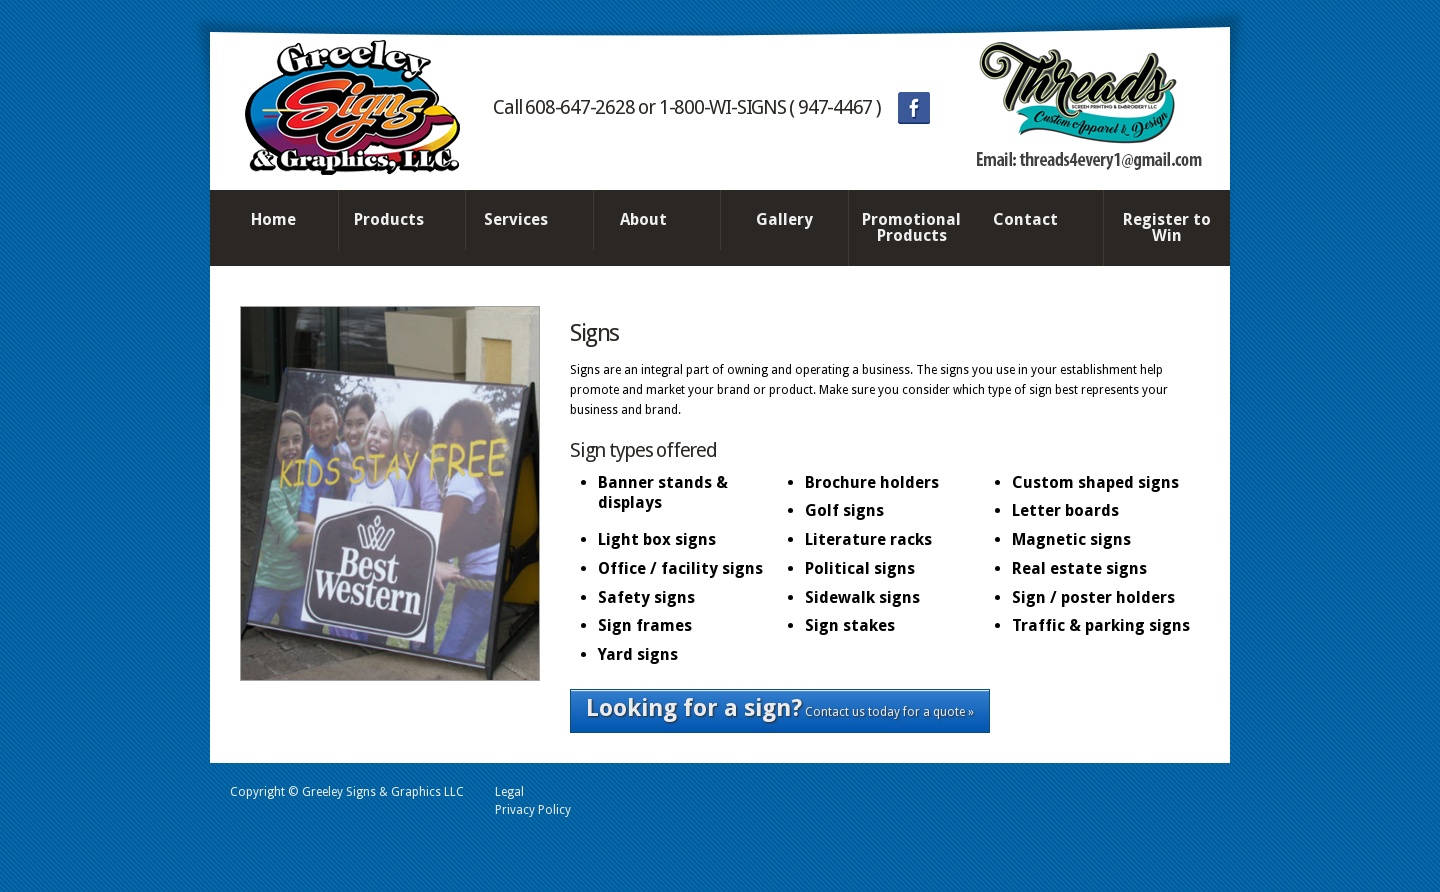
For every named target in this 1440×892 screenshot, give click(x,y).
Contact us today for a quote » (780, 708)
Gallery (784, 219)
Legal (509, 792)
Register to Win (1167, 227)
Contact (1034, 221)
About (652, 221)
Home (273, 219)
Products (397, 221)
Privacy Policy (533, 810)
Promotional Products (911, 227)
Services (524, 221)
